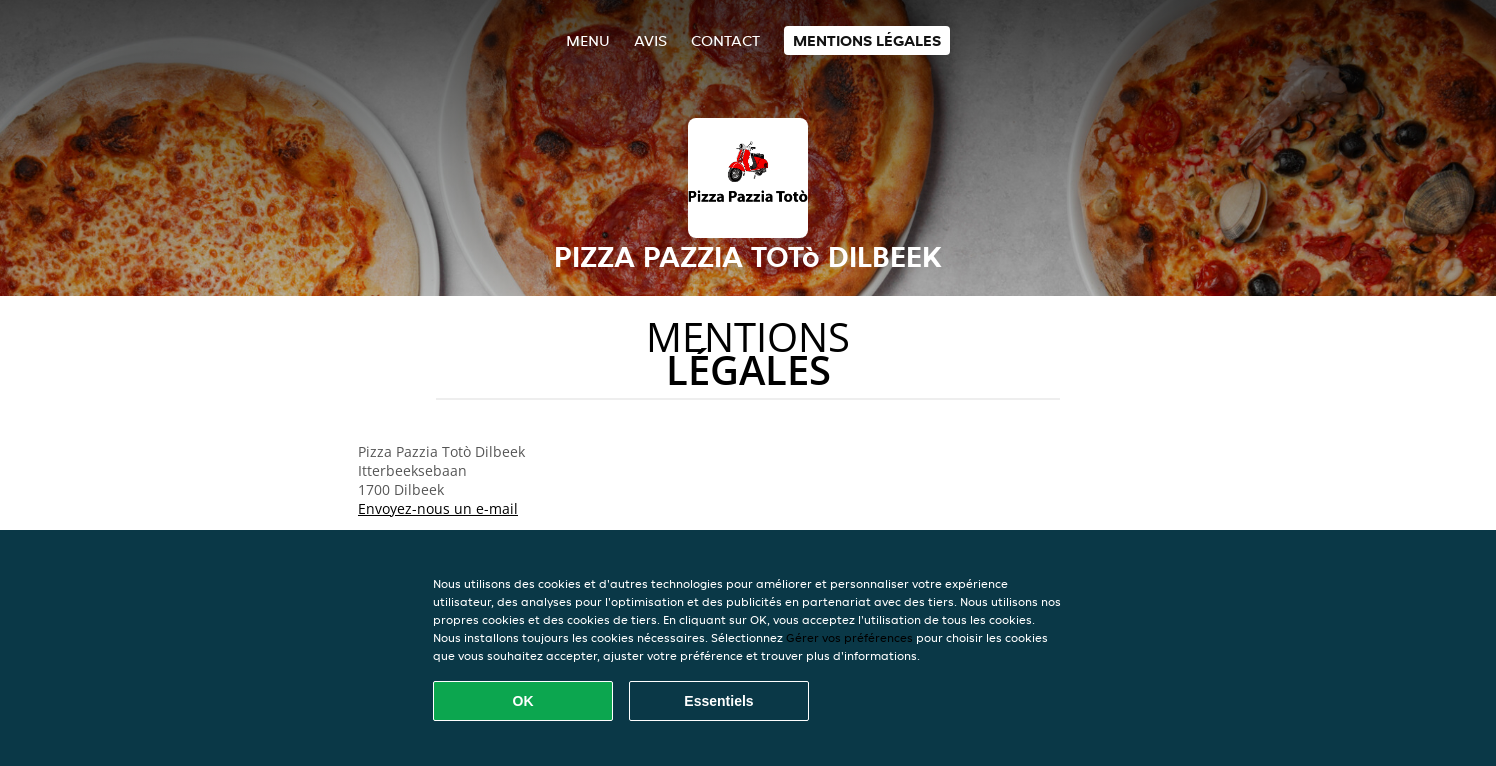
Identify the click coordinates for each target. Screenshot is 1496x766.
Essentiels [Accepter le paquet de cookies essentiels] (718, 701)
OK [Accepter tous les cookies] (523, 701)
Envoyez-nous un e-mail (438, 508)
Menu (588, 40)
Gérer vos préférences (849, 637)
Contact (725, 40)
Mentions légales (867, 40)
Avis (650, 40)
